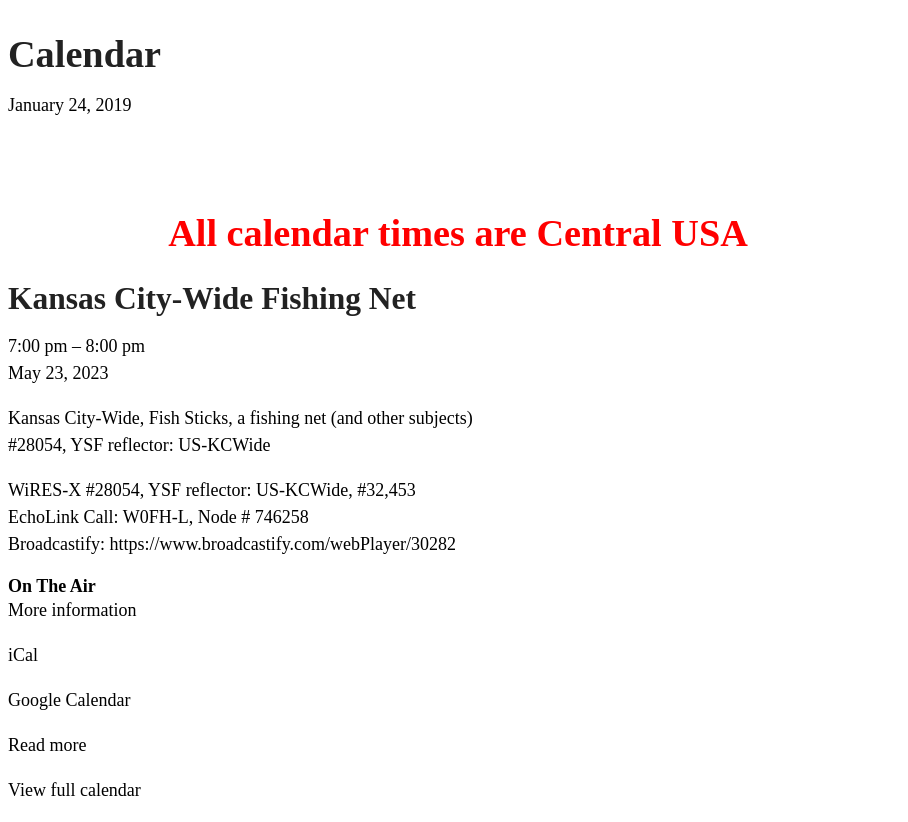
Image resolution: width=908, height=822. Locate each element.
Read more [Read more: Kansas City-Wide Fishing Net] (47, 745)
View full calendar (74, 790)
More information (72, 610)
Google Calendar (69, 700)
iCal (23, 655)
